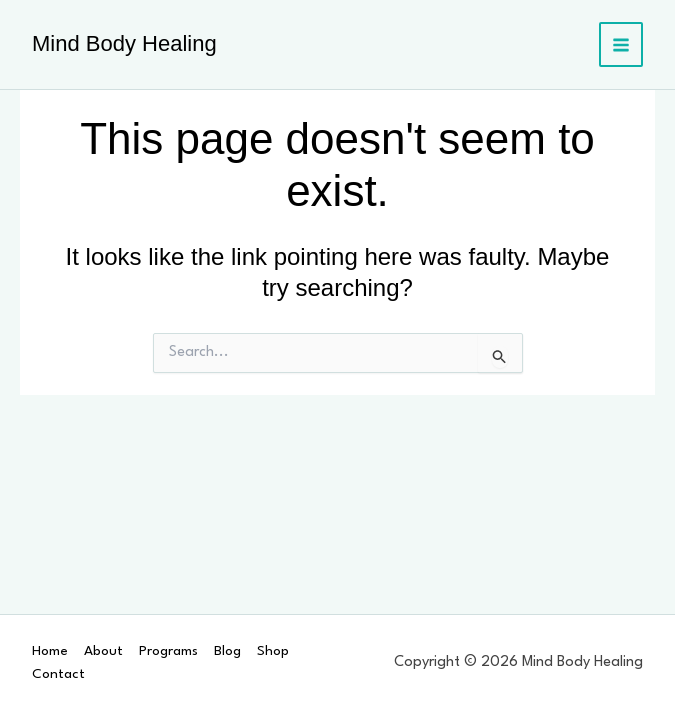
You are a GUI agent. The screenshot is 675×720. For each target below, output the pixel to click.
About (103, 651)
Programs (168, 651)
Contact (58, 674)
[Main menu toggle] (621, 44)
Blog (227, 651)
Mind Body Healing (124, 43)
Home (50, 651)
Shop (273, 651)
